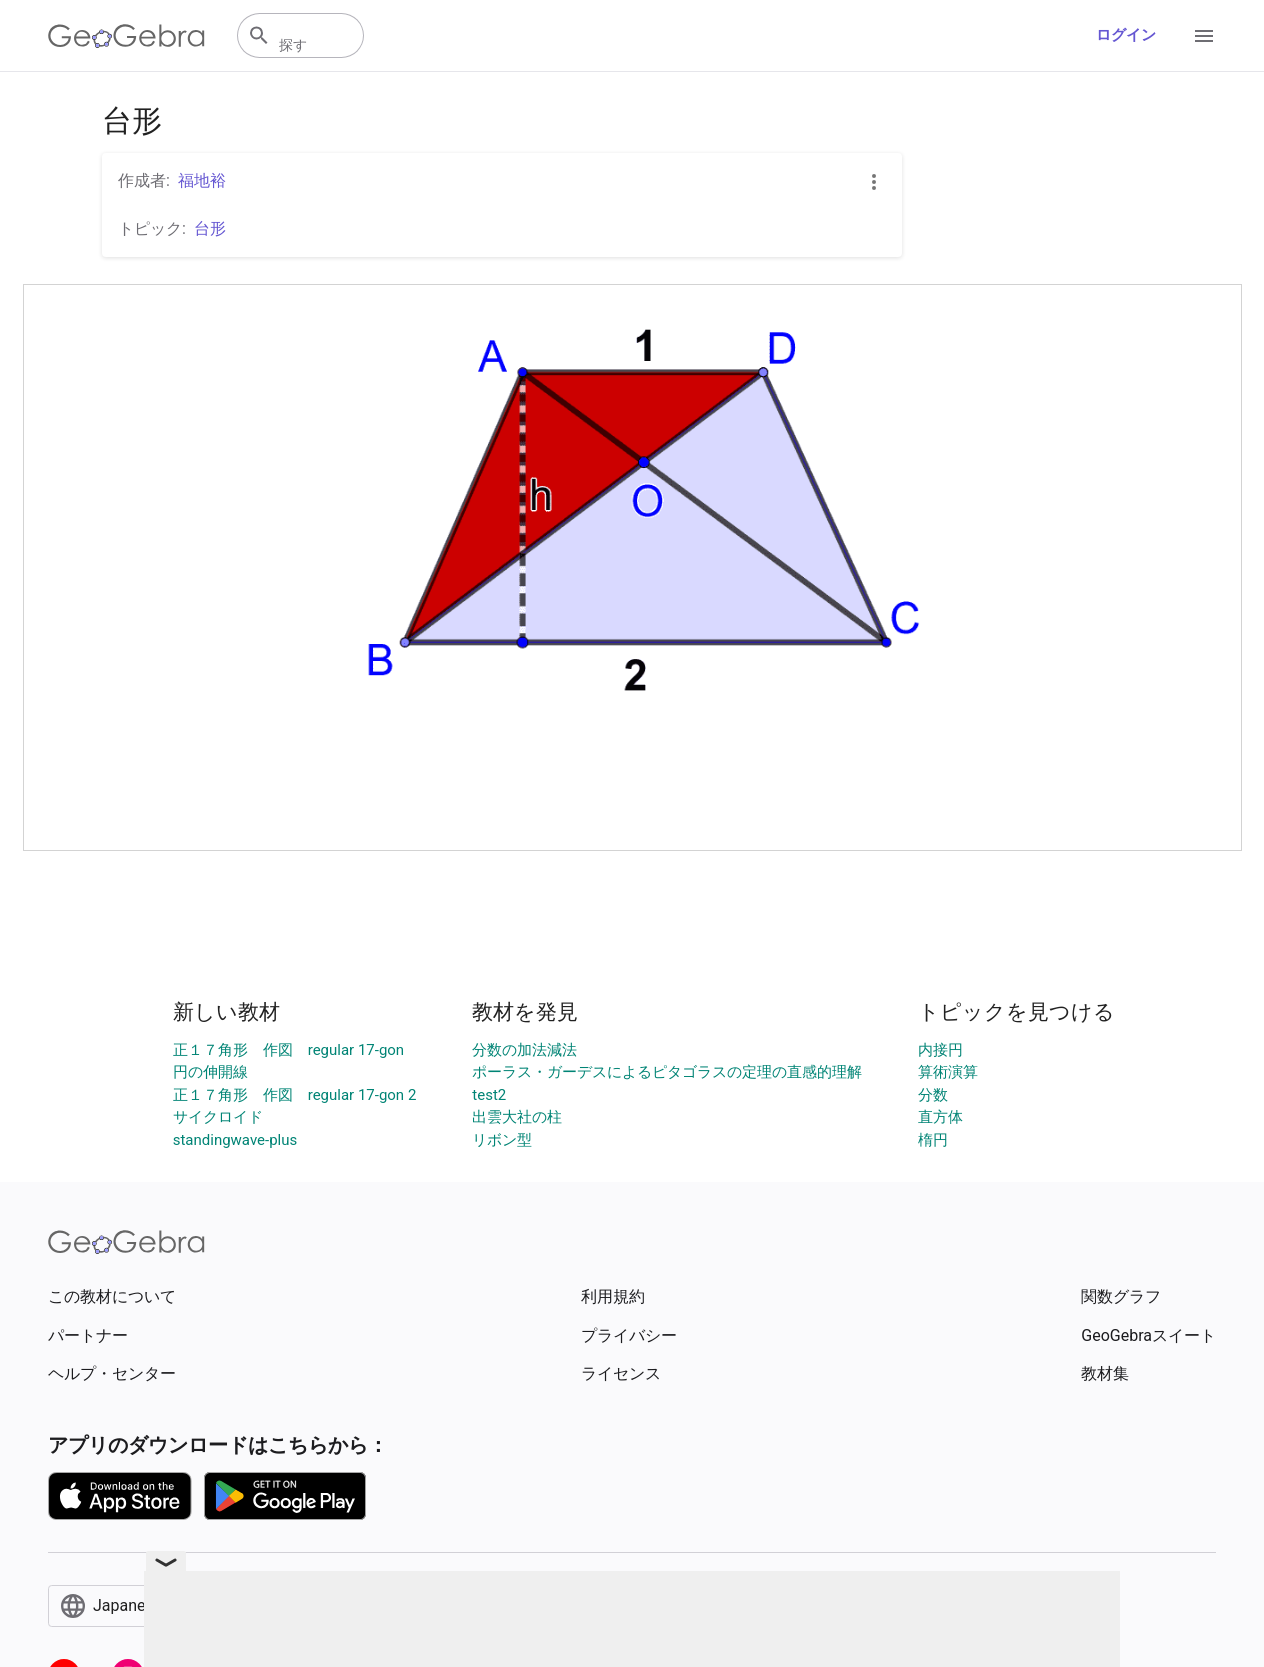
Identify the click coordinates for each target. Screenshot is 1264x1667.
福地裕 (202, 180)
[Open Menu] (1204, 36)
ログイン (1126, 35)
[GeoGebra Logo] (126, 36)
